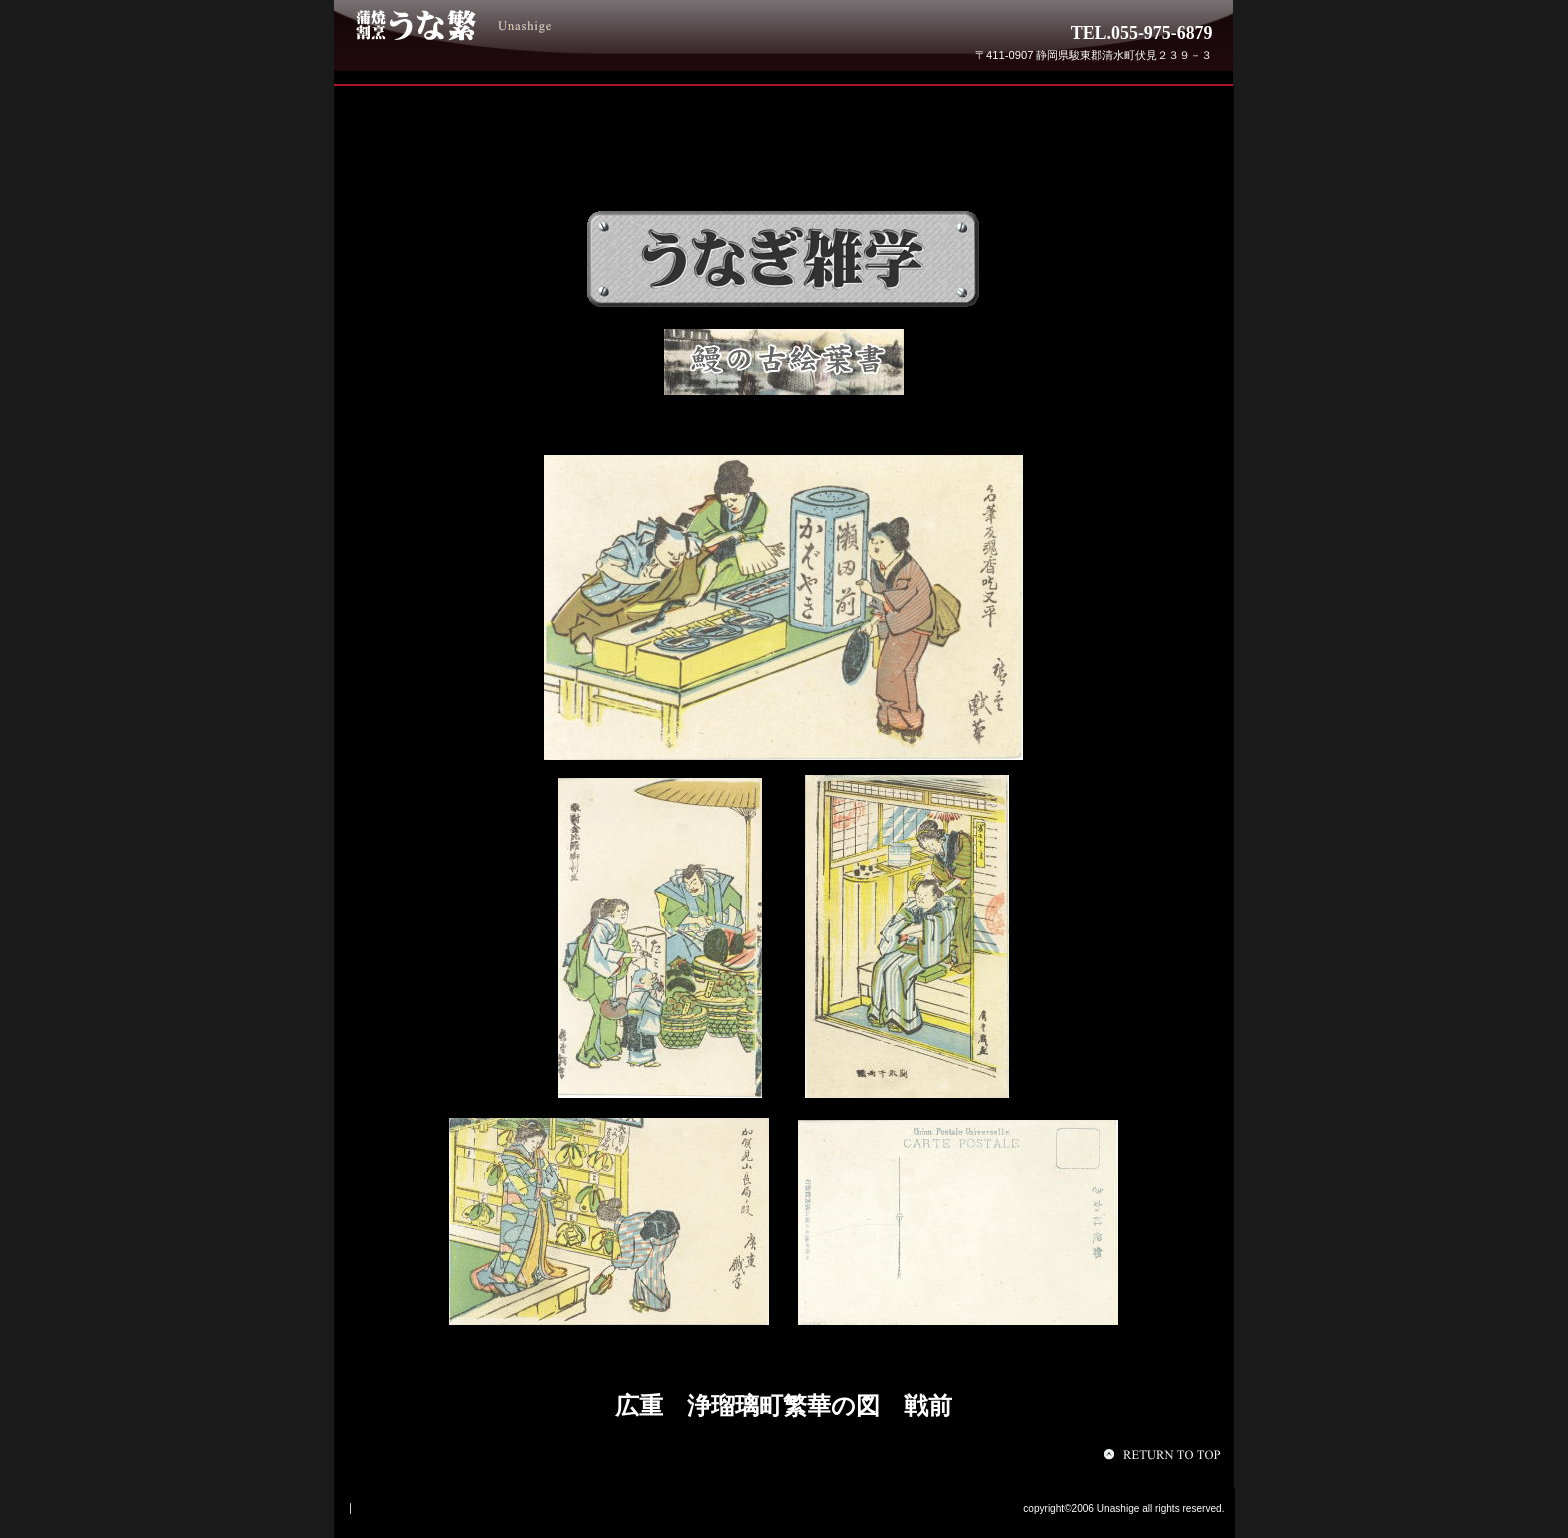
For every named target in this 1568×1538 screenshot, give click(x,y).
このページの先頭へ (1165, 1454)
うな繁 (502, 25)
